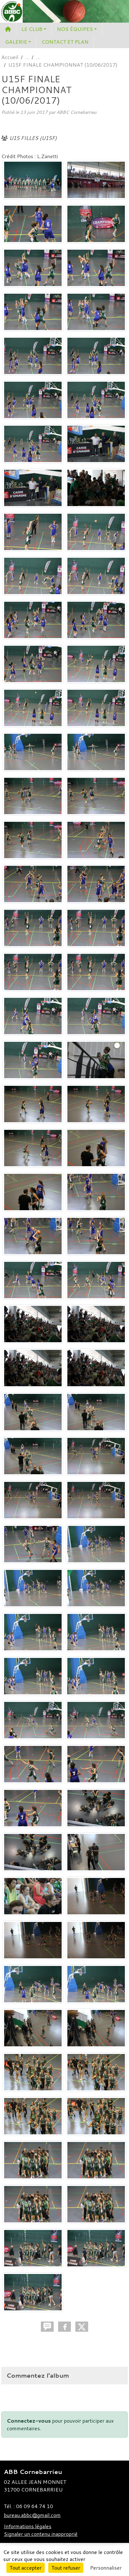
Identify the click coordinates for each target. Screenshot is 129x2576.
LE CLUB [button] (31, 29)
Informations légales (27, 2526)
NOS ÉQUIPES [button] (75, 29)
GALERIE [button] (16, 41)
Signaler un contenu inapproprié (41, 2533)
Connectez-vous (29, 2420)
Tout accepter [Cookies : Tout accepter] (26, 2567)
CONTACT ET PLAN (65, 41)
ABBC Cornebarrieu (76, 112)
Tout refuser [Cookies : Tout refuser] (65, 2567)
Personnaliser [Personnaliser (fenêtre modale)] (106, 2567)
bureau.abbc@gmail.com (32, 2515)
